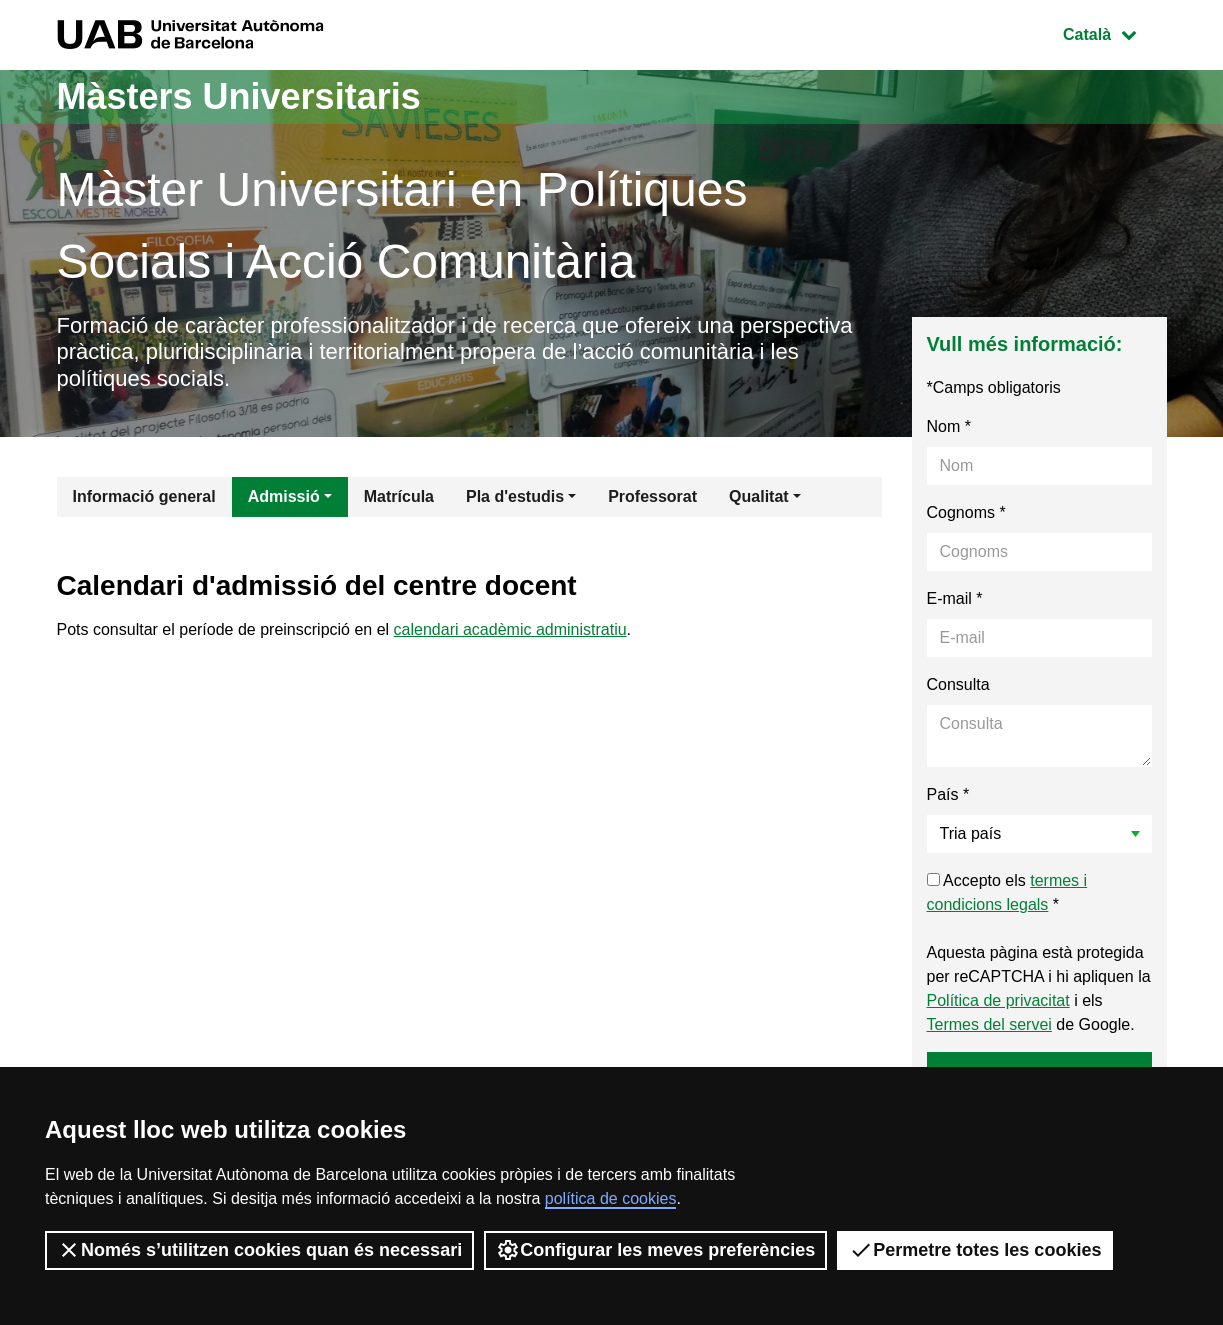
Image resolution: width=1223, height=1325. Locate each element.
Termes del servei (989, 1024)
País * (948, 794)
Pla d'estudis (515, 496)
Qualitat (759, 496)
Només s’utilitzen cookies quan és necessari (259, 1250)
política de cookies (611, 1198)
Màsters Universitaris (239, 96)
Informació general (144, 496)
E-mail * (955, 598)
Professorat (652, 496)
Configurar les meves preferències (655, 1250)
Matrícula (399, 496)
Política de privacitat (998, 1000)
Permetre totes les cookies (975, 1250)
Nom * (949, 426)
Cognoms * (966, 512)
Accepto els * (1007, 892)
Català (1114, 32)
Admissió (284, 496)
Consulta (958, 684)
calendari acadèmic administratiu (510, 629)
